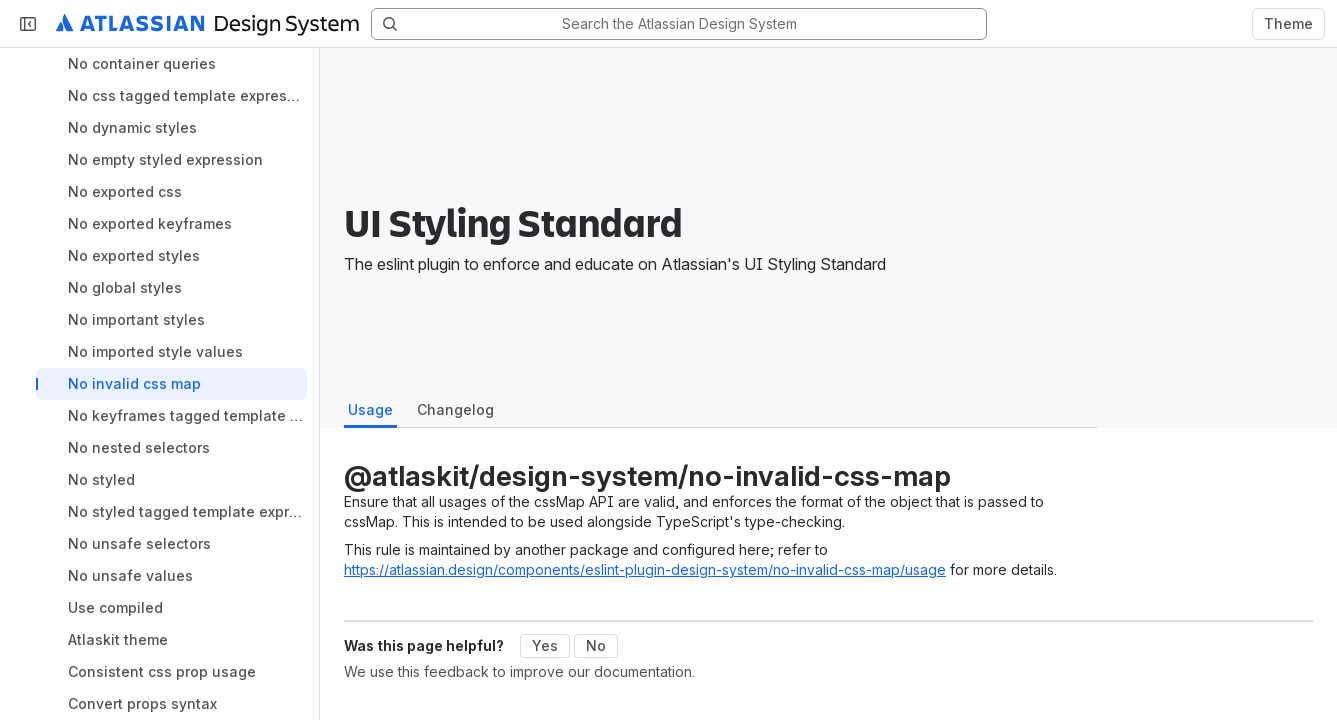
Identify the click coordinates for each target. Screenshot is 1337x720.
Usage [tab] (370, 409)
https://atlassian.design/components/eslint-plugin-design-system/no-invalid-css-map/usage (645, 569)
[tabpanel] (716, 524)
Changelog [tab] (455, 409)
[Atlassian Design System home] (207, 24)
